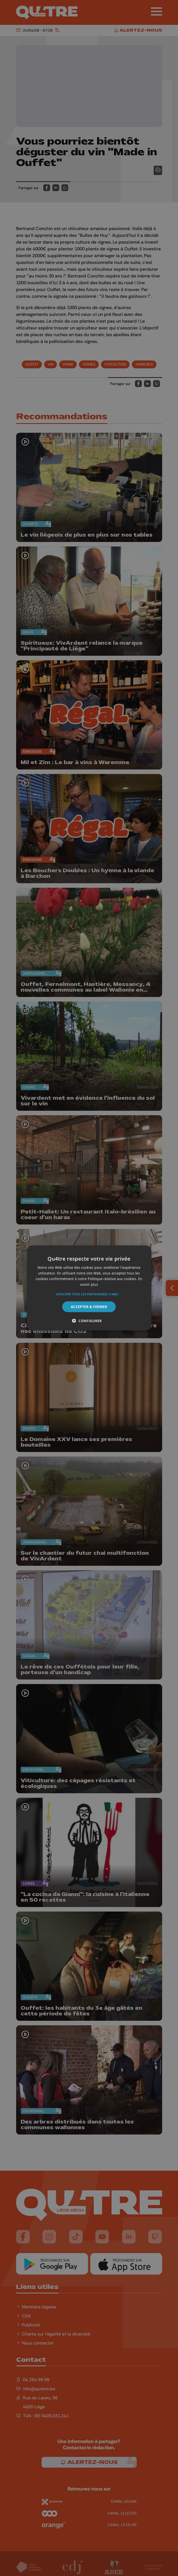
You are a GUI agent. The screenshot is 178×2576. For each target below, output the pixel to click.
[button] (89, 1293)
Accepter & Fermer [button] (89, 1306)
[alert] (89, 1288)
